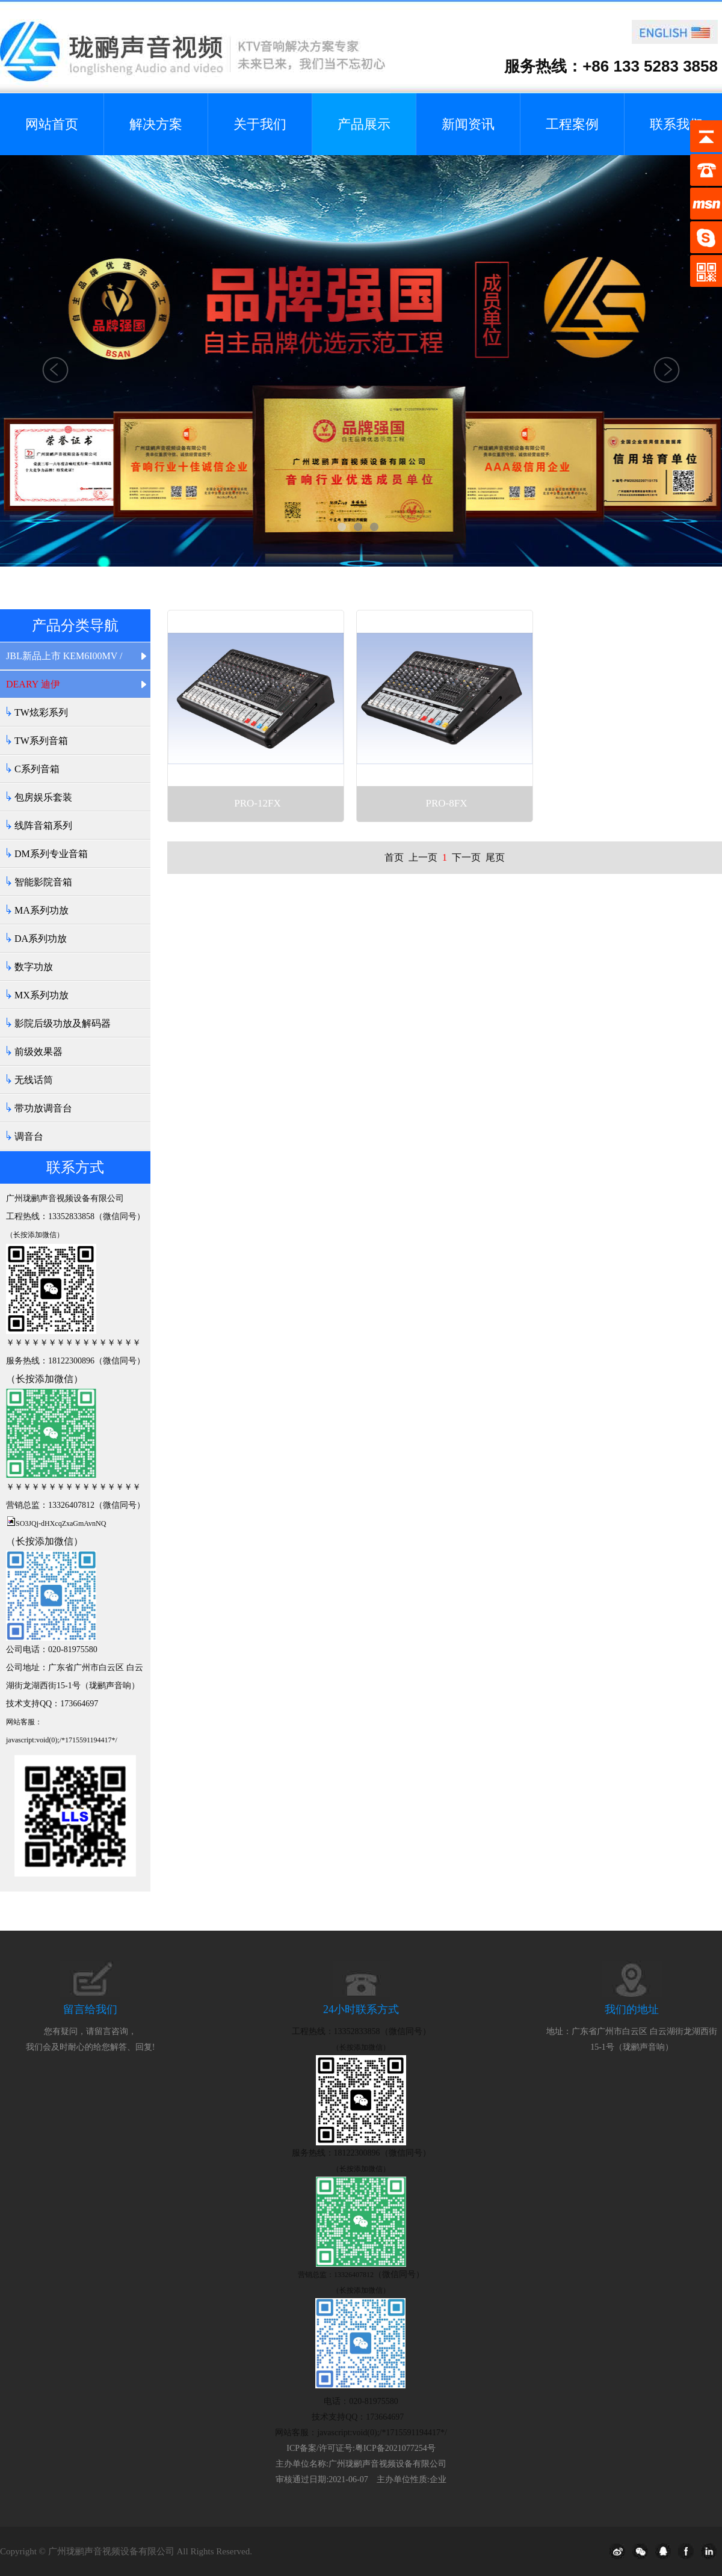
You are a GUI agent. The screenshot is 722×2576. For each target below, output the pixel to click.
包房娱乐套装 (43, 797)
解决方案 (155, 124)
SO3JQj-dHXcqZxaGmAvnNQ (61, 1523)
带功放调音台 (43, 1108)
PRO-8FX (446, 803)
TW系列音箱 (41, 741)
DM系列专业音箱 (51, 854)
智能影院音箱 (43, 882)
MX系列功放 (41, 995)
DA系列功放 (40, 938)
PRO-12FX (257, 803)
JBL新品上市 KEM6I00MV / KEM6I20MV (64, 660)
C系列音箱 (37, 769)
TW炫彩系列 (41, 712)
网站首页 (51, 124)
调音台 (28, 1136)
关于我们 (259, 124)
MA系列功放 (41, 910)
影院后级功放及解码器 (62, 1023)
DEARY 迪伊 (33, 684)
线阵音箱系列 (43, 825)
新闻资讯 (468, 124)
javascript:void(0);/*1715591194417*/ (61, 1740)
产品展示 (364, 124)
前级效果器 (38, 1052)
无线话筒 (33, 1080)
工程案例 (572, 124)
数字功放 (33, 967)
